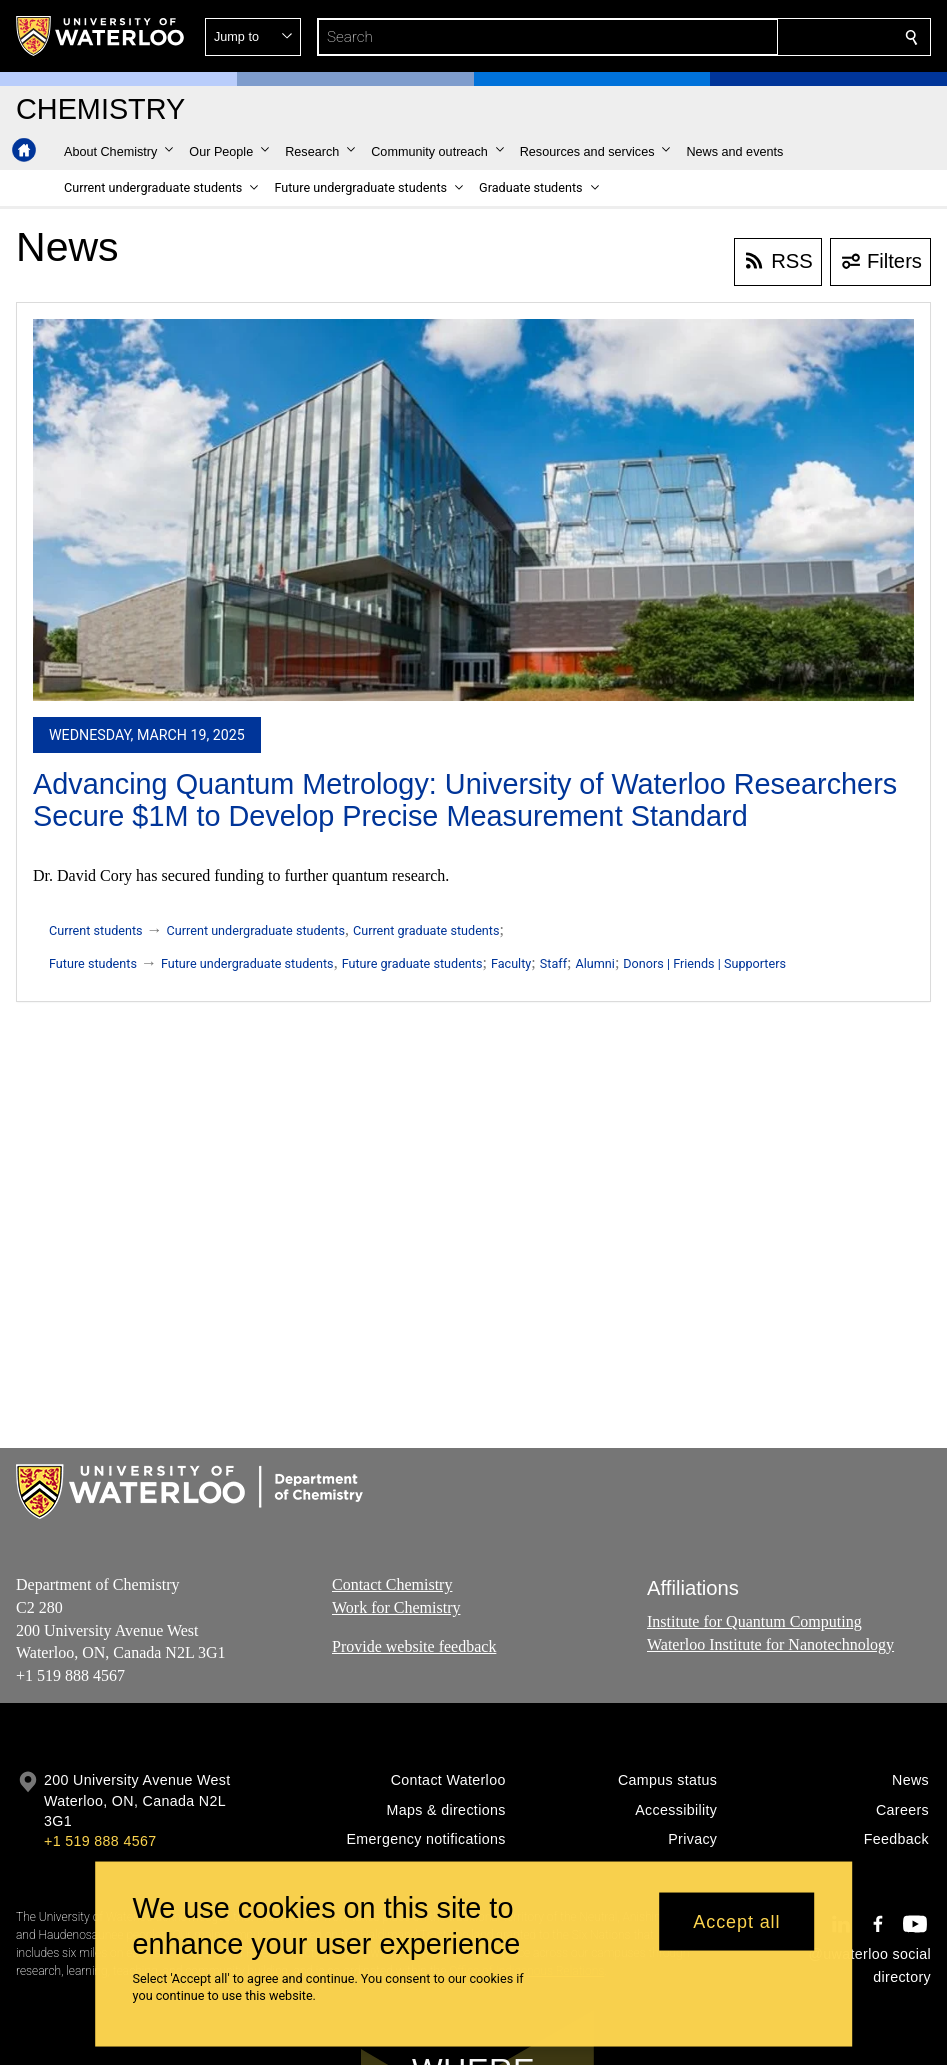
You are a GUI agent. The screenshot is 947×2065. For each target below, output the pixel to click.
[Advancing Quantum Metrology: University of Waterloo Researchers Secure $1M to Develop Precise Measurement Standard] (473, 510)
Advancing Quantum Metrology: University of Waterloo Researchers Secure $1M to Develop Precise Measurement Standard (465, 800)
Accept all (736, 1921)
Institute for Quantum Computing (754, 1620)
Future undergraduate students (247, 963)
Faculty (511, 963)
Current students (96, 930)
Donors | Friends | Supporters (704, 963)
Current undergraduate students (256, 930)
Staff (553, 963)
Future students (93, 963)
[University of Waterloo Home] (101, 36)
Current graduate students (426, 930)
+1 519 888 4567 (100, 1841)
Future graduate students (412, 963)
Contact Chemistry (392, 1584)
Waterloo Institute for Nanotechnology (770, 1643)
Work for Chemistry (396, 1606)
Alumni (594, 963)
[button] (767, 37)
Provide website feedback (414, 1645)
